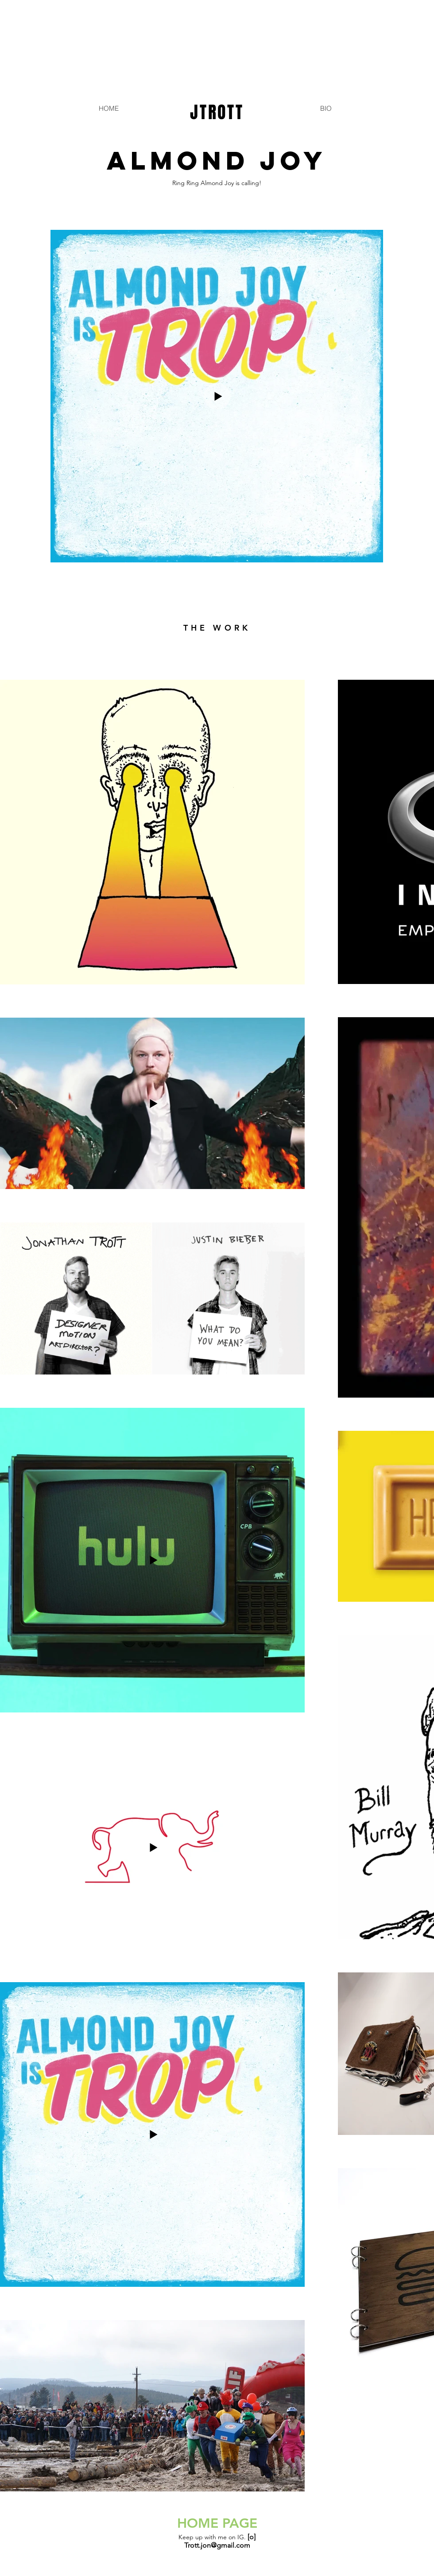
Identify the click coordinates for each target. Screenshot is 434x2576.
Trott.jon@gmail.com (217, 2545)
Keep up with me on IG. (217, 2537)
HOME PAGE (217, 2523)
